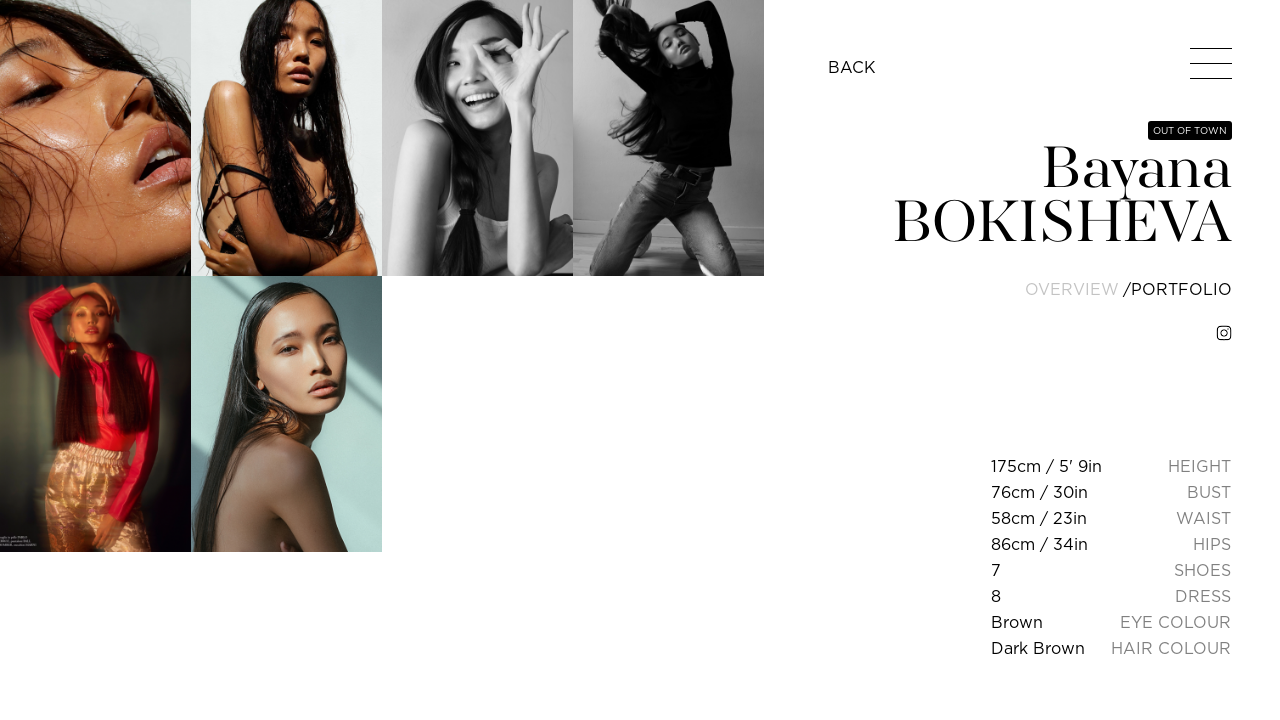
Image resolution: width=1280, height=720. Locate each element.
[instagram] (1224, 333)
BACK (852, 67)
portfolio (1181, 289)
